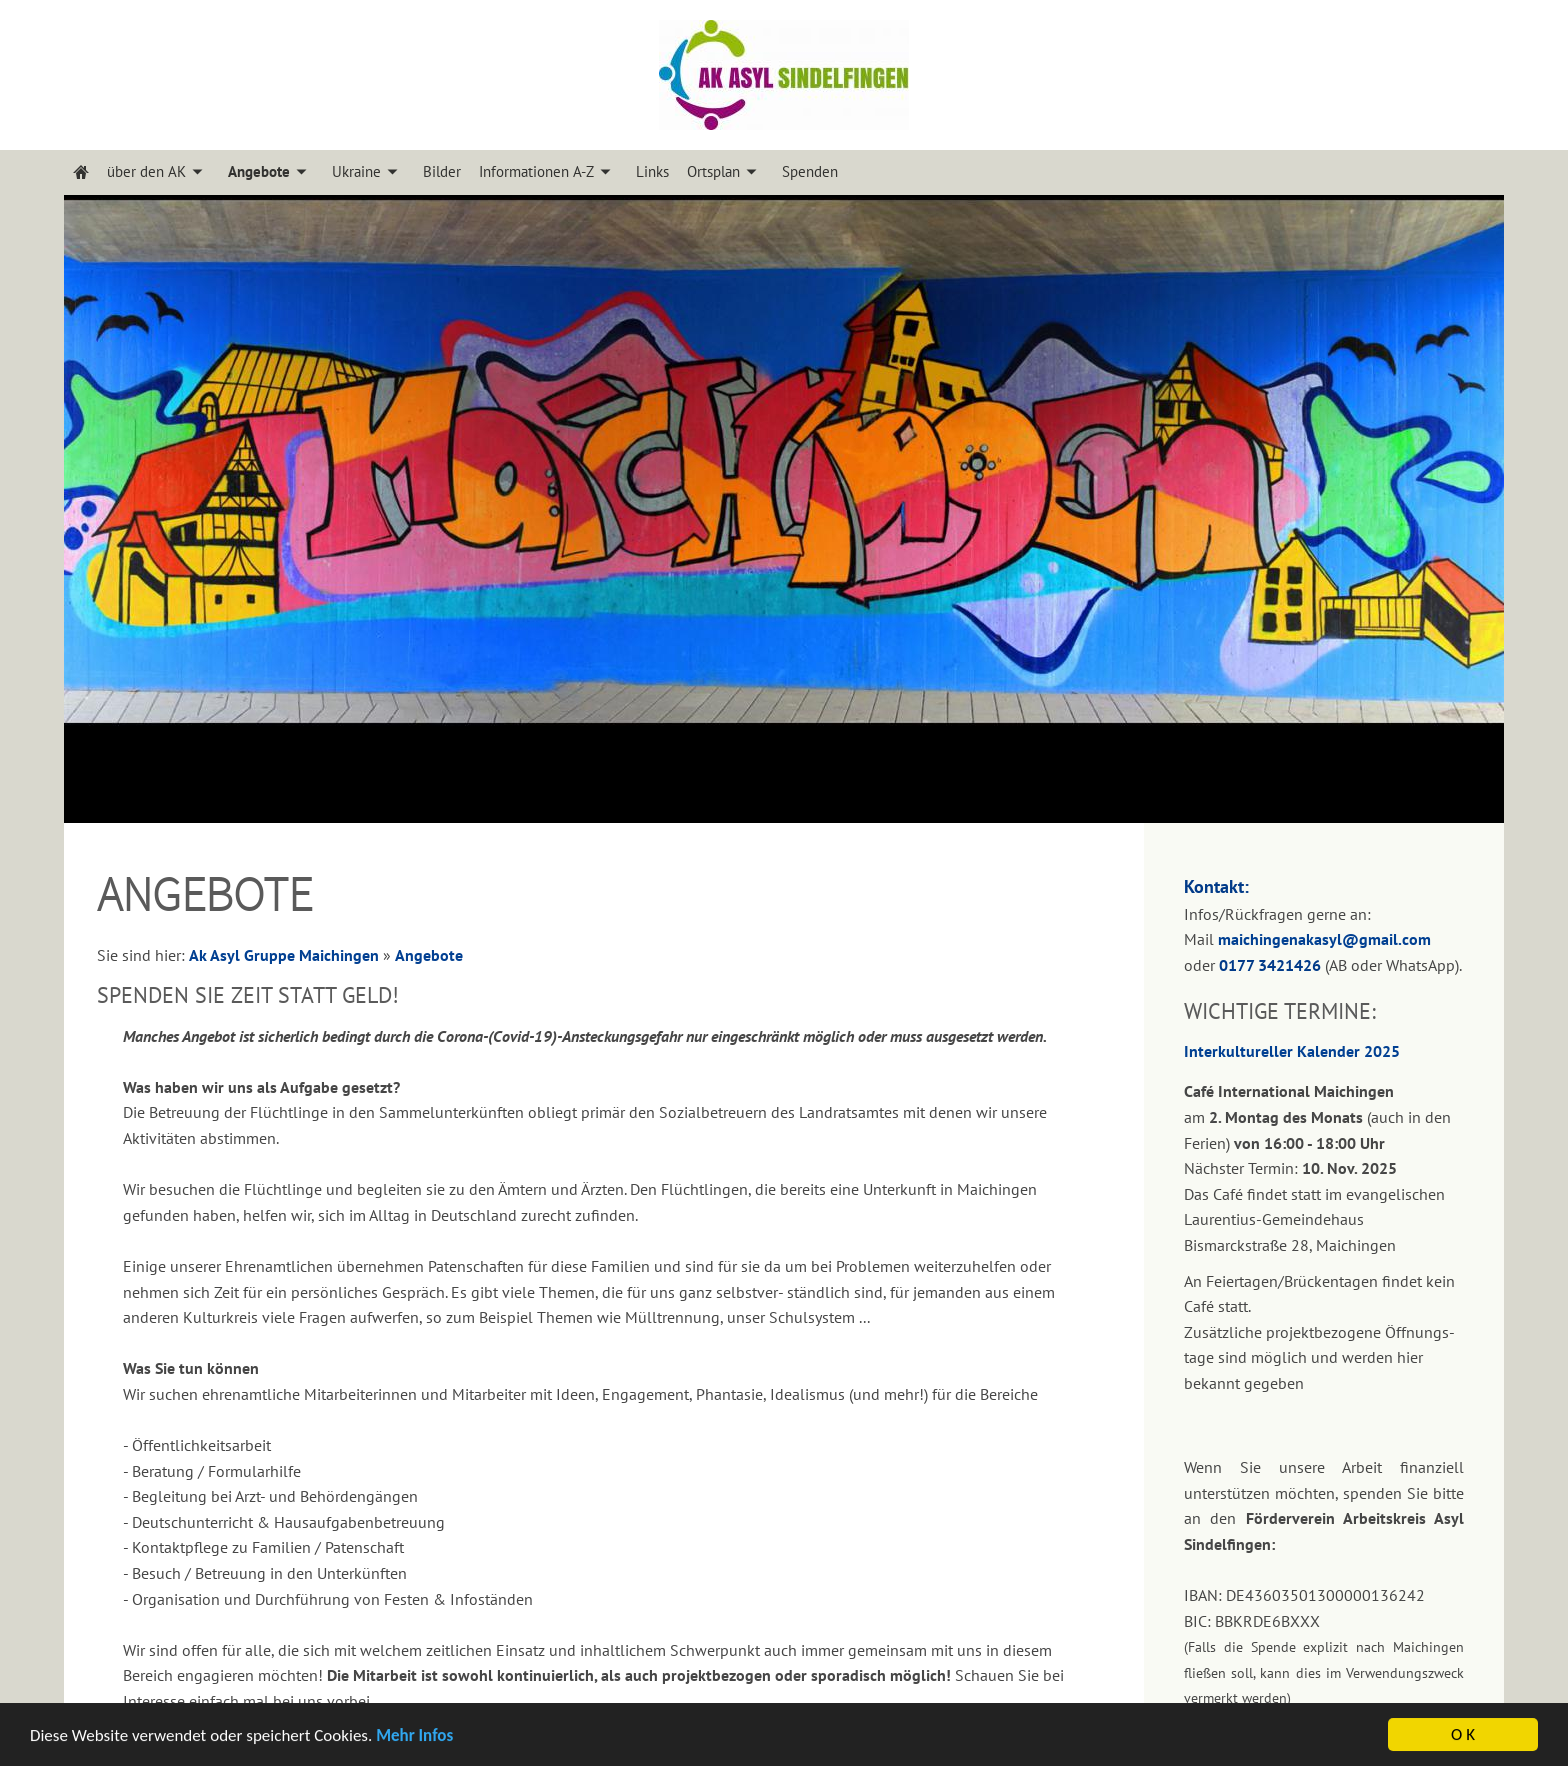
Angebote (429, 955)
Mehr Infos (414, 1737)
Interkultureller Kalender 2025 (1292, 1051)
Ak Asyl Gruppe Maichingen (284, 955)
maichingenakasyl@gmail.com (1324, 939)
